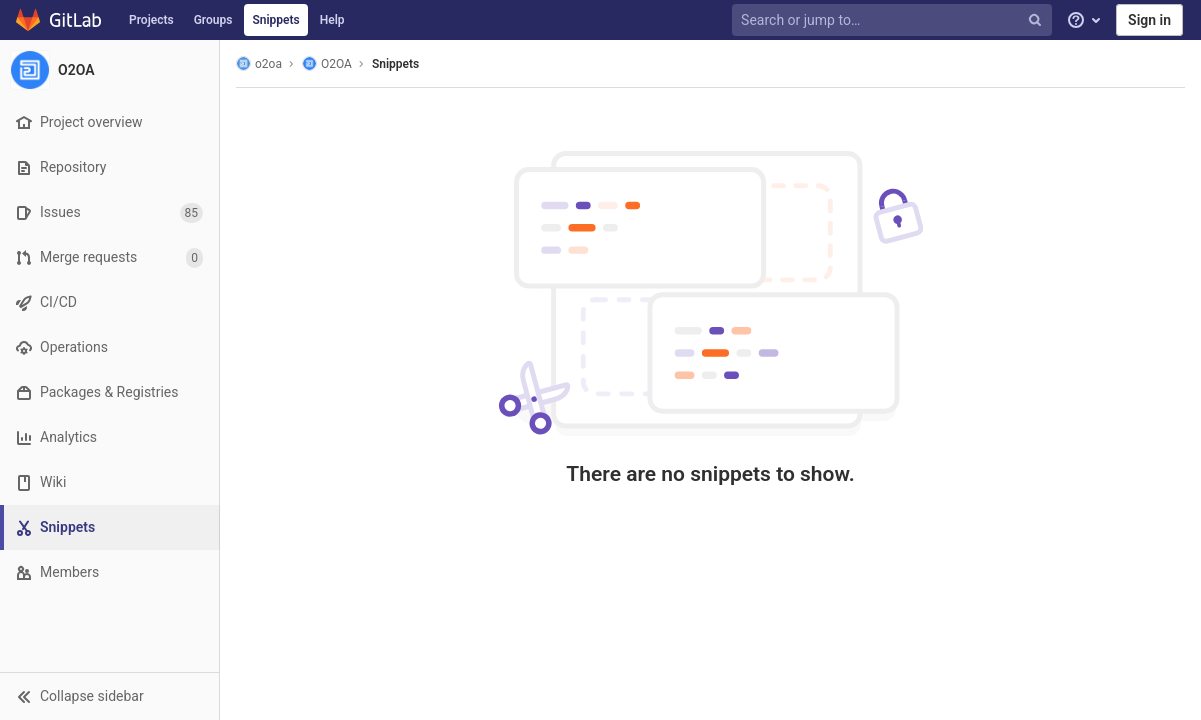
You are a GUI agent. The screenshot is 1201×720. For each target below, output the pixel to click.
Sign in (1149, 20)
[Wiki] (109, 482)
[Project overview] (109, 122)
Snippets (275, 20)
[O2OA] (110, 70)
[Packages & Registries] (109, 392)
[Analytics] (109, 437)
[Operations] (109, 347)
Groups (213, 20)
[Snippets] (111, 527)
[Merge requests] (109, 257)
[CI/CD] (109, 302)
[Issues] (109, 212)
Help (332, 20)
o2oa (259, 63)
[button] (109, 696)
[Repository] (109, 167)
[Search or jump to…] (894, 20)
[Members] (109, 572)
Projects (151, 20)
